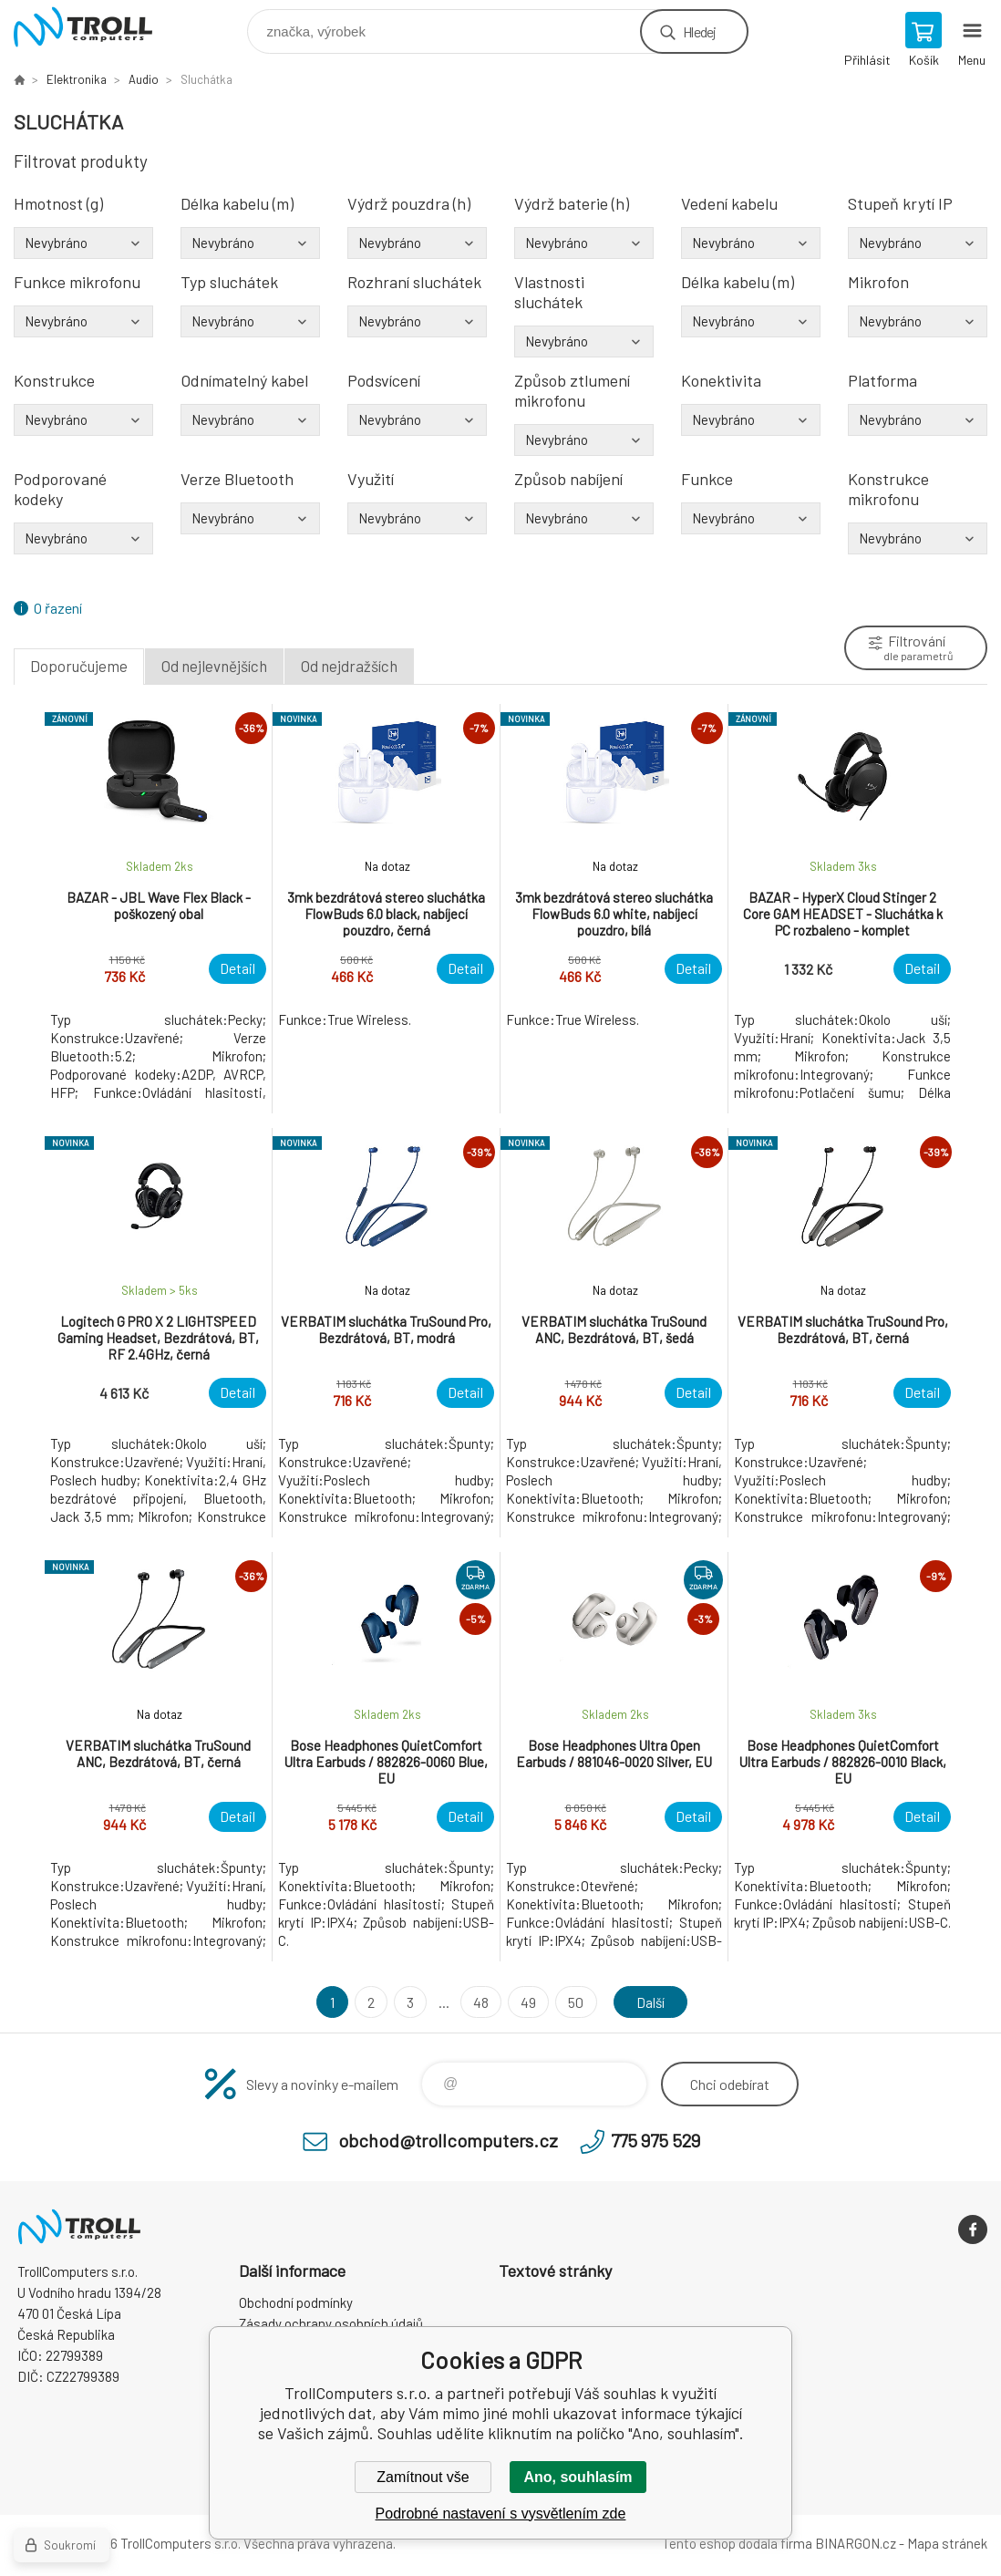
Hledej (699, 31)
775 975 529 (655, 2140)
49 (527, 2002)
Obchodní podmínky (296, 2302)
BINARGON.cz (855, 2543)
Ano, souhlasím (577, 2477)
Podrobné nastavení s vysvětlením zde (501, 2513)
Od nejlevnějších (214, 666)
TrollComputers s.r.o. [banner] (94, 27)
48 (480, 2002)
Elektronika (76, 79)
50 (575, 2002)
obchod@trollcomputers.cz (448, 2140)
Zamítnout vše (423, 2477)
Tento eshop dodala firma (737, 2543)
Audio (144, 79)
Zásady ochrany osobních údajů (331, 2323)
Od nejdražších (349, 666)
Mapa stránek (947, 2543)
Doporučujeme (79, 666)
